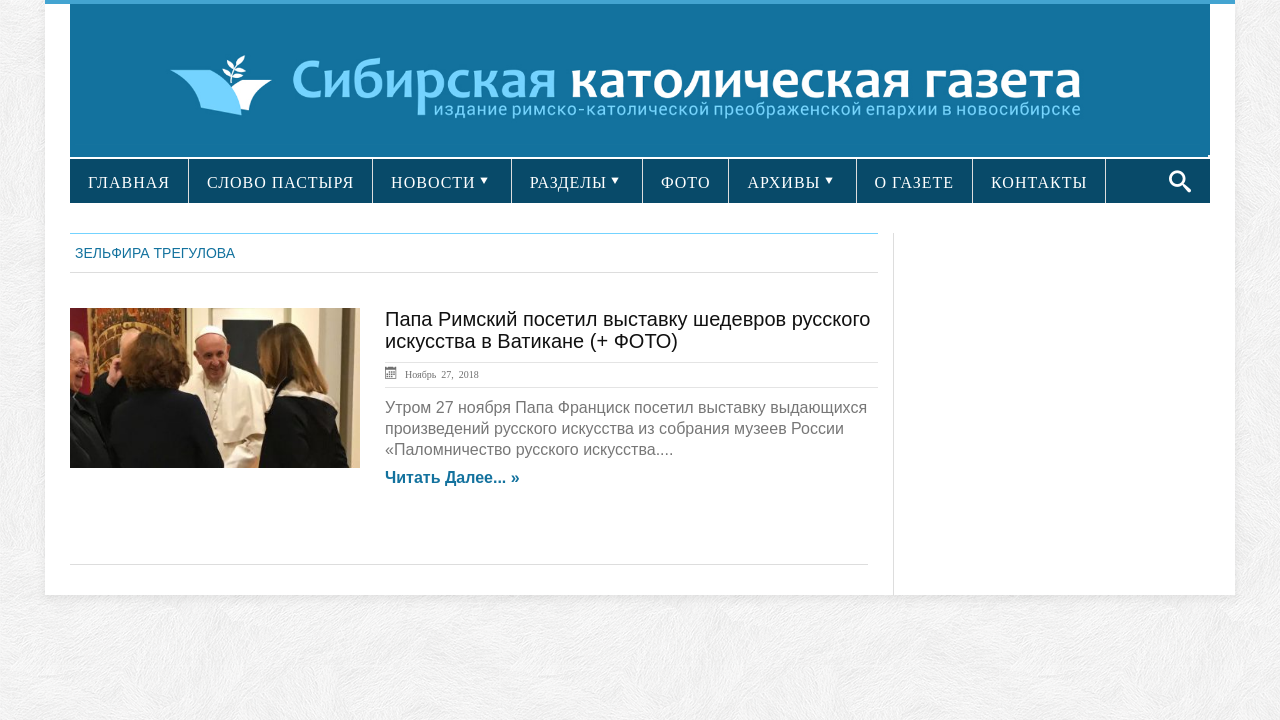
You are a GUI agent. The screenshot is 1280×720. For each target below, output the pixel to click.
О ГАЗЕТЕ (915, 182)
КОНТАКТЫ (1039, 182)
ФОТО (686, 182)
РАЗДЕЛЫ (568, 182)
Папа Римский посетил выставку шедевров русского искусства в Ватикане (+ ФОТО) (627, 330)
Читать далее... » (452, 478)
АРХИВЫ (783, 182)
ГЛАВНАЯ (129, 182)
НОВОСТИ (433, 182)
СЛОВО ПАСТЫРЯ (280, 182)
